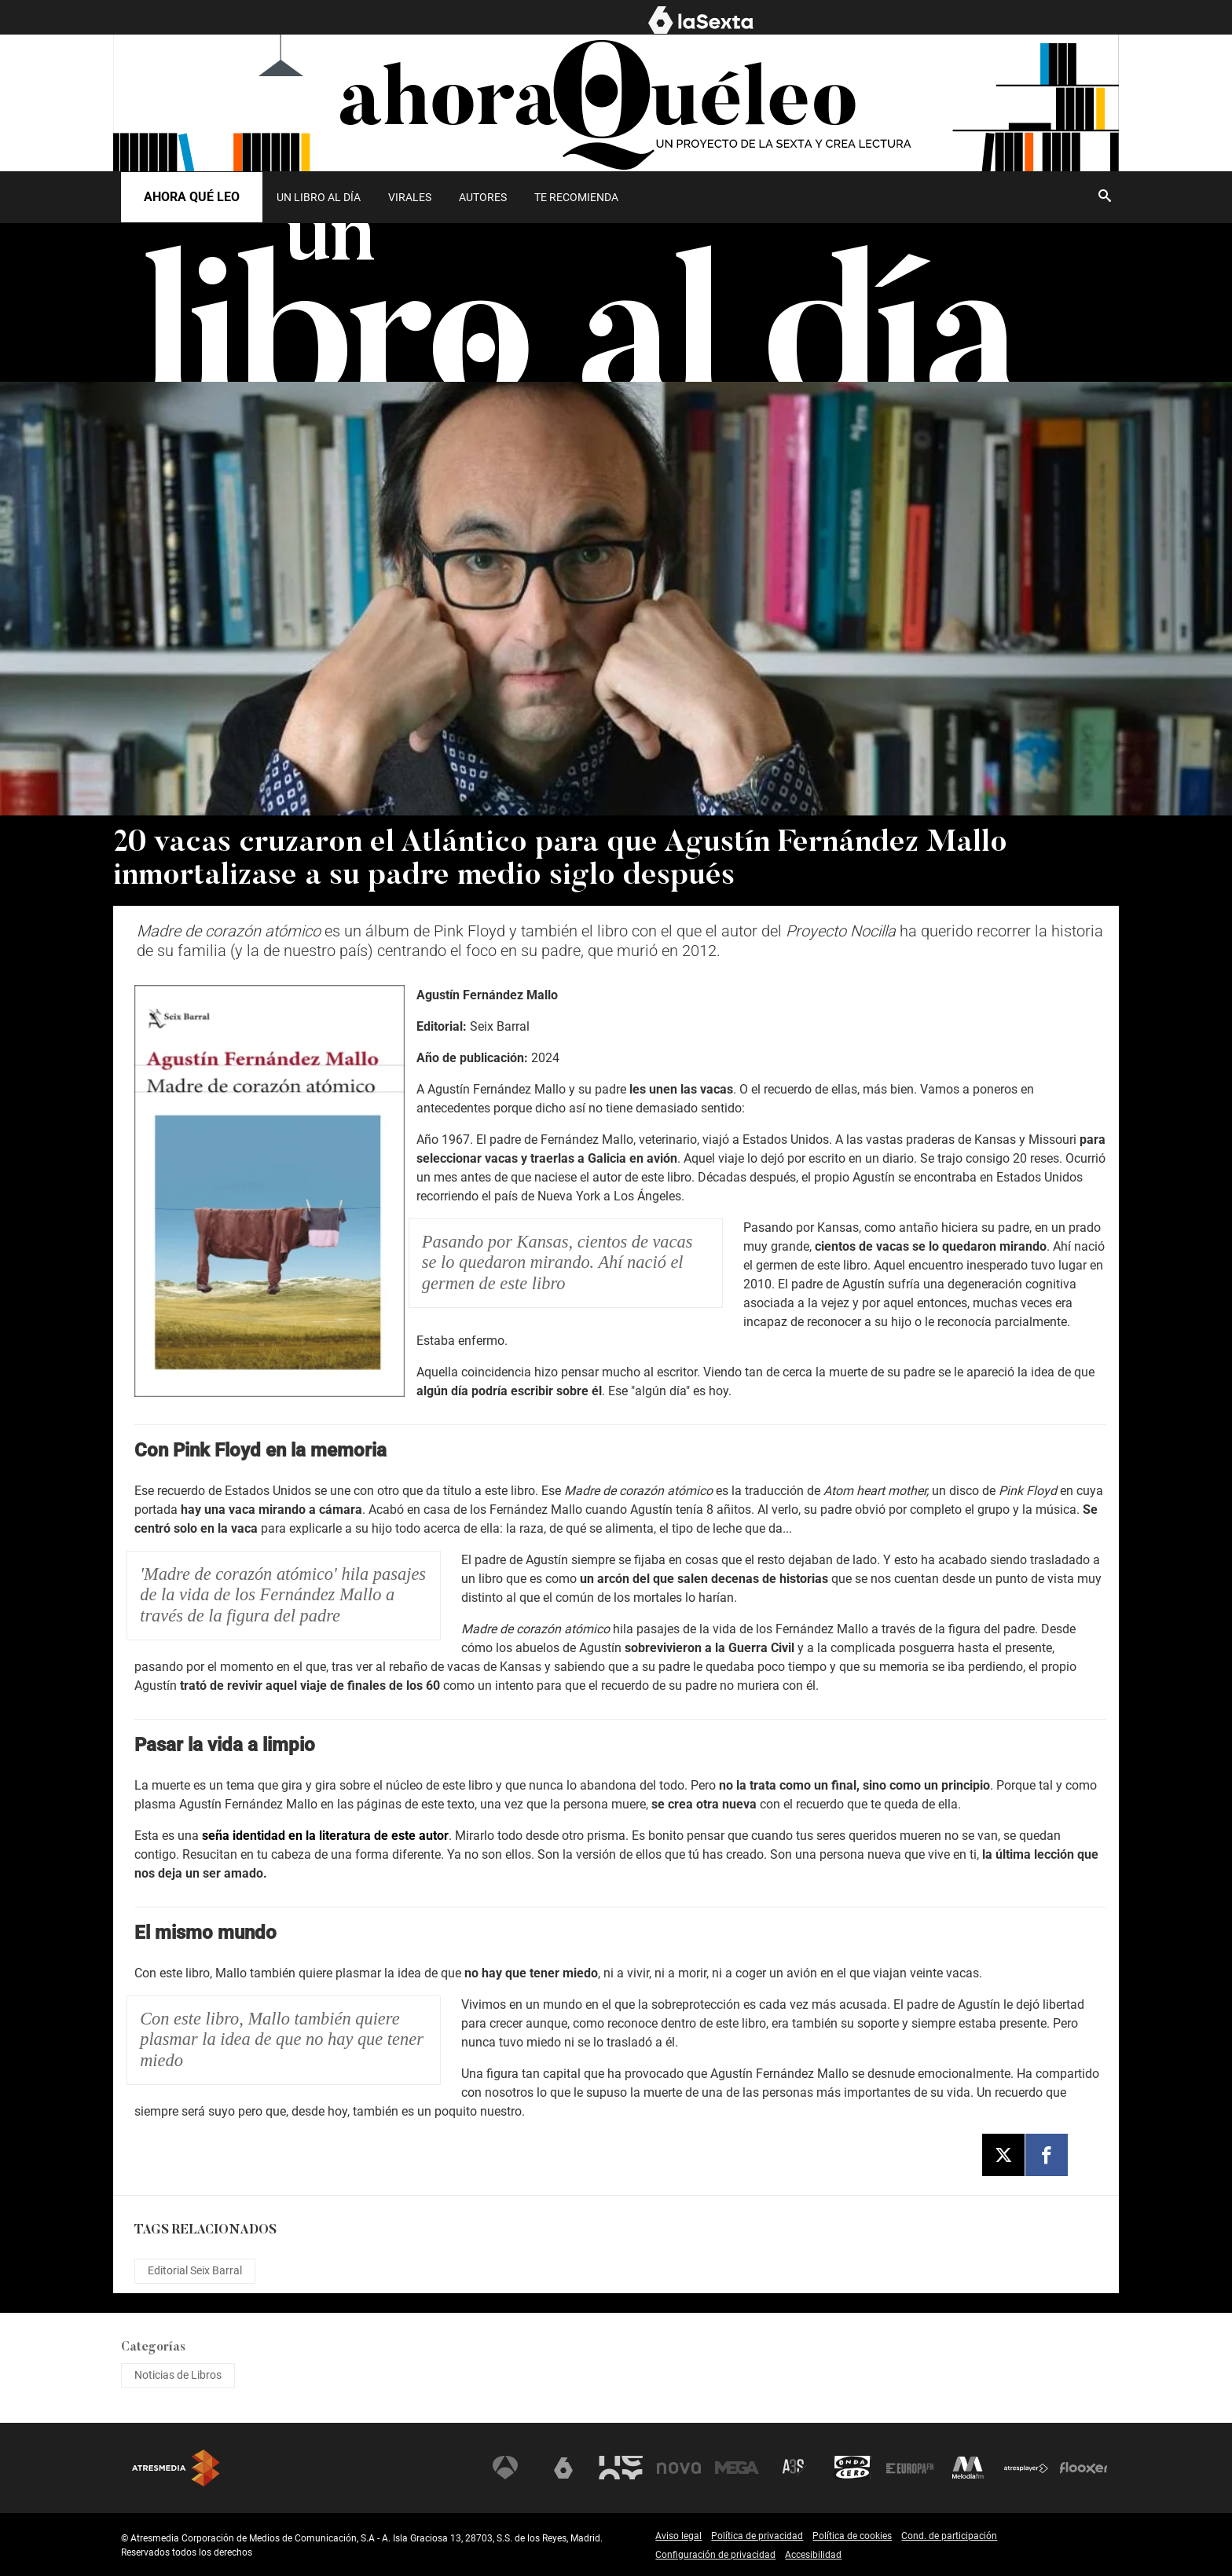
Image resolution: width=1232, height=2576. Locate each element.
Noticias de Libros (178, 2375)
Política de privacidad (757, 2535)
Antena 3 (505, 2467)
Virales (409, 197)
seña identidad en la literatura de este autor (325, 1835)
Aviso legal (678, 2535)
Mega (737, 2467)
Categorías (153, 2347)
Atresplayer (1026, 2467)
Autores (483, 197)
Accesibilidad (813, 2554)
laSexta (563, 2467)
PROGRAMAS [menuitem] (899, 17)
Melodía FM (968, 2467)
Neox (620, 2467)
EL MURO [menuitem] (984, 17)
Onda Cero (852, 2467)
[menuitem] (318, 197)
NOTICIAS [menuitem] (813, 17)
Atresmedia (176, 2468)
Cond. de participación (949, 2535)
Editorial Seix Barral (195, 2270)
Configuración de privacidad (715, 2554)
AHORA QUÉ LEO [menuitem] (1077, 17)
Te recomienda (576, 197)
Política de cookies (852, 2535)
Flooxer (1083, 2467)
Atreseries (794, 2467)
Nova (678, 2467)
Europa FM (909, 2467)
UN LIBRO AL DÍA (319, 197)
